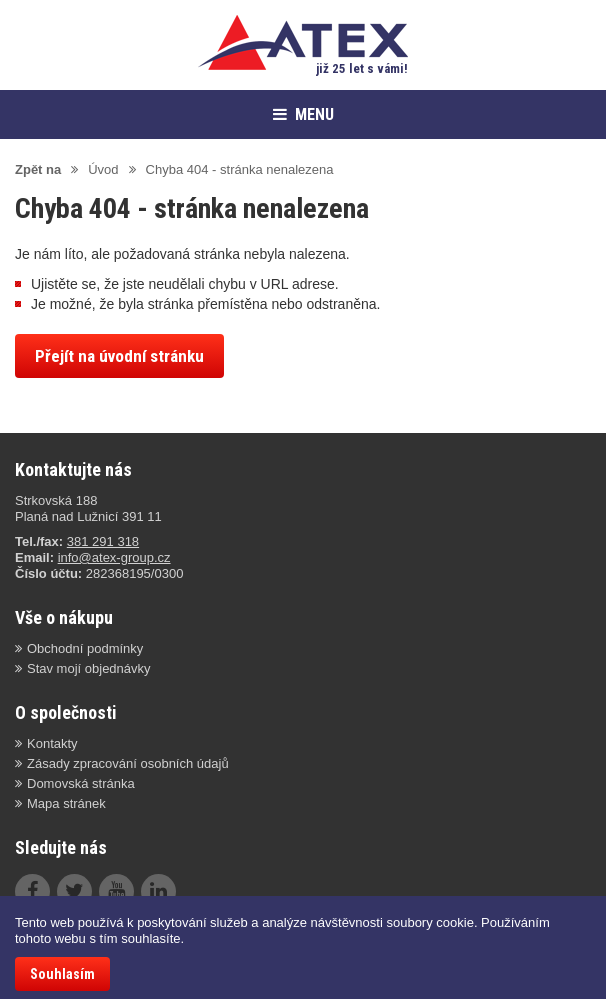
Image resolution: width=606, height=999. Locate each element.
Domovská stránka (81, 783)
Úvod (103, 169)
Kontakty (52, 743)
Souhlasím (62, 974)
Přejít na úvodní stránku (119, 356)
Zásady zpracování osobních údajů (128, 763)
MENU (303, 114)
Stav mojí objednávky (89, 668)
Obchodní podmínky (85, 648)
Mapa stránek (66, 803)
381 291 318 (103, 541)
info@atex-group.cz (114, 557)
